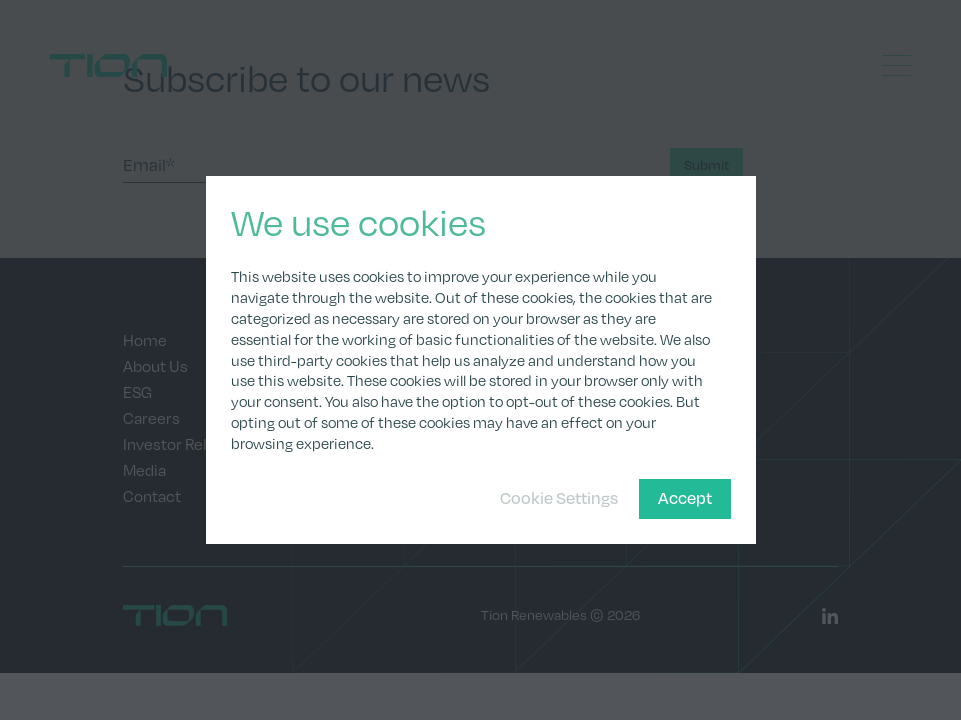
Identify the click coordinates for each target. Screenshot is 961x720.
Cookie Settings (559, 497)
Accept (685, 497)
